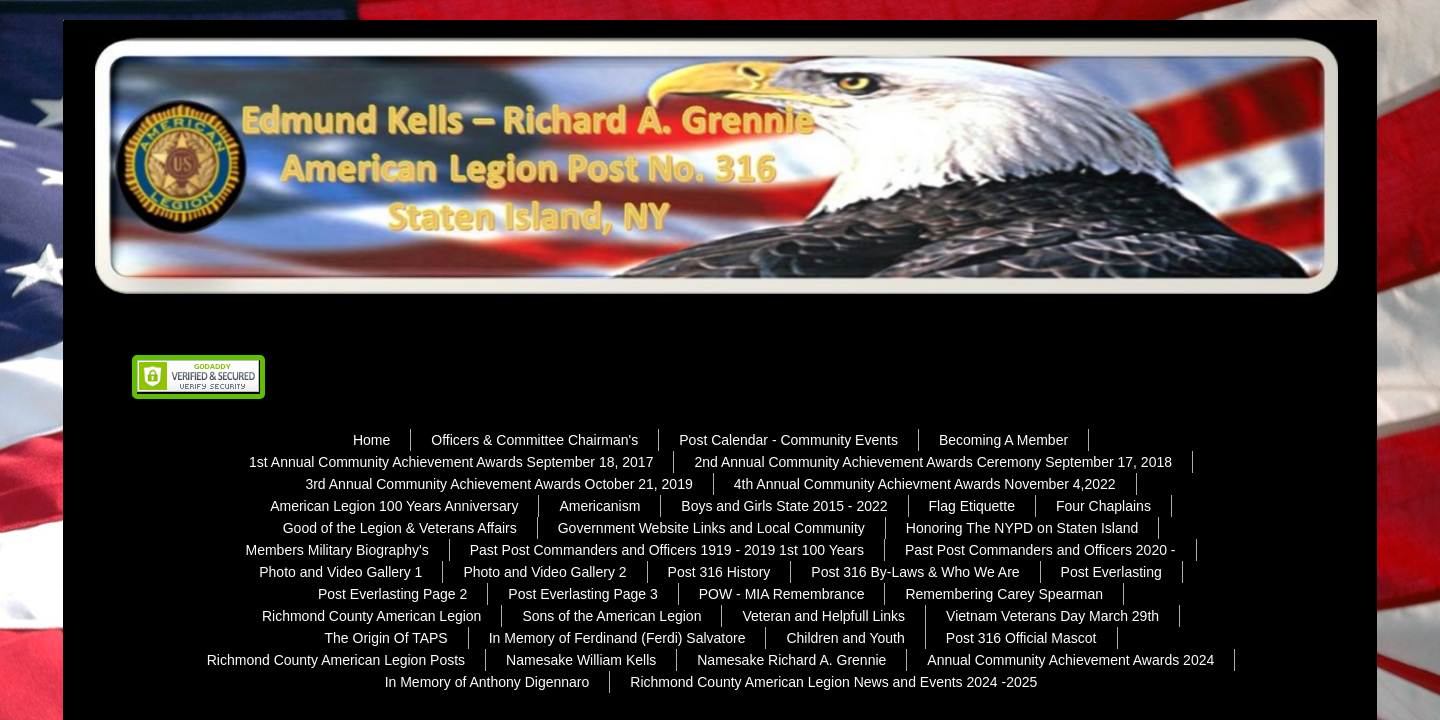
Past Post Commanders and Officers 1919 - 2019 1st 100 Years (667, 550)
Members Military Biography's (336, 550)
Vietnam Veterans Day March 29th (1052, 616)
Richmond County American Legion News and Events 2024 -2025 (833, 682)
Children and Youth (845, 638)
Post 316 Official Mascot (1021, 638)
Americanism (599, 506)
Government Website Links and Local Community (711, 528)
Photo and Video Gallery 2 (544, 572)
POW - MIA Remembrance (782, 594)
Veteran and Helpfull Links (823, 616)
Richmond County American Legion (371, 616)
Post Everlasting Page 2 (392, 594)
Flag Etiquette (972, 506)
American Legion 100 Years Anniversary (394, 506)
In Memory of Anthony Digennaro (487, 682)
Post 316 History (719, 572)
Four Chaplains (1103, 506)
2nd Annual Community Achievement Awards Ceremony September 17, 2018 (933, 462)
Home (371, 440)
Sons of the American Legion (611, 616)
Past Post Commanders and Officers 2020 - (1040, 550)
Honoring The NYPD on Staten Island (1022, 528)
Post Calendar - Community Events (788, 440)
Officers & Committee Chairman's (534, 440)
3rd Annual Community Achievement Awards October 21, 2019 (498, 484)
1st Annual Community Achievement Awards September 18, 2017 (451, 462)
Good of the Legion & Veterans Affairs (400, 528)
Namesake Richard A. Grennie (791, 660)
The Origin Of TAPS (386, 638)
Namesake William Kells (581, 660)
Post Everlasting (1111, 572)
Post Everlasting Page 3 (582, 594)
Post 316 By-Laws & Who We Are (915, 572)
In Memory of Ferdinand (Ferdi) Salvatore (617, 638)
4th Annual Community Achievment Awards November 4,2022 (925, 484)
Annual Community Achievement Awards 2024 (1070, 660)
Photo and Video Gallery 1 (340, 572)
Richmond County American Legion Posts (336, 660)
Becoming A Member (1003, 440)
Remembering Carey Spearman (1004, 594)
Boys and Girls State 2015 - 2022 (784, 506)
